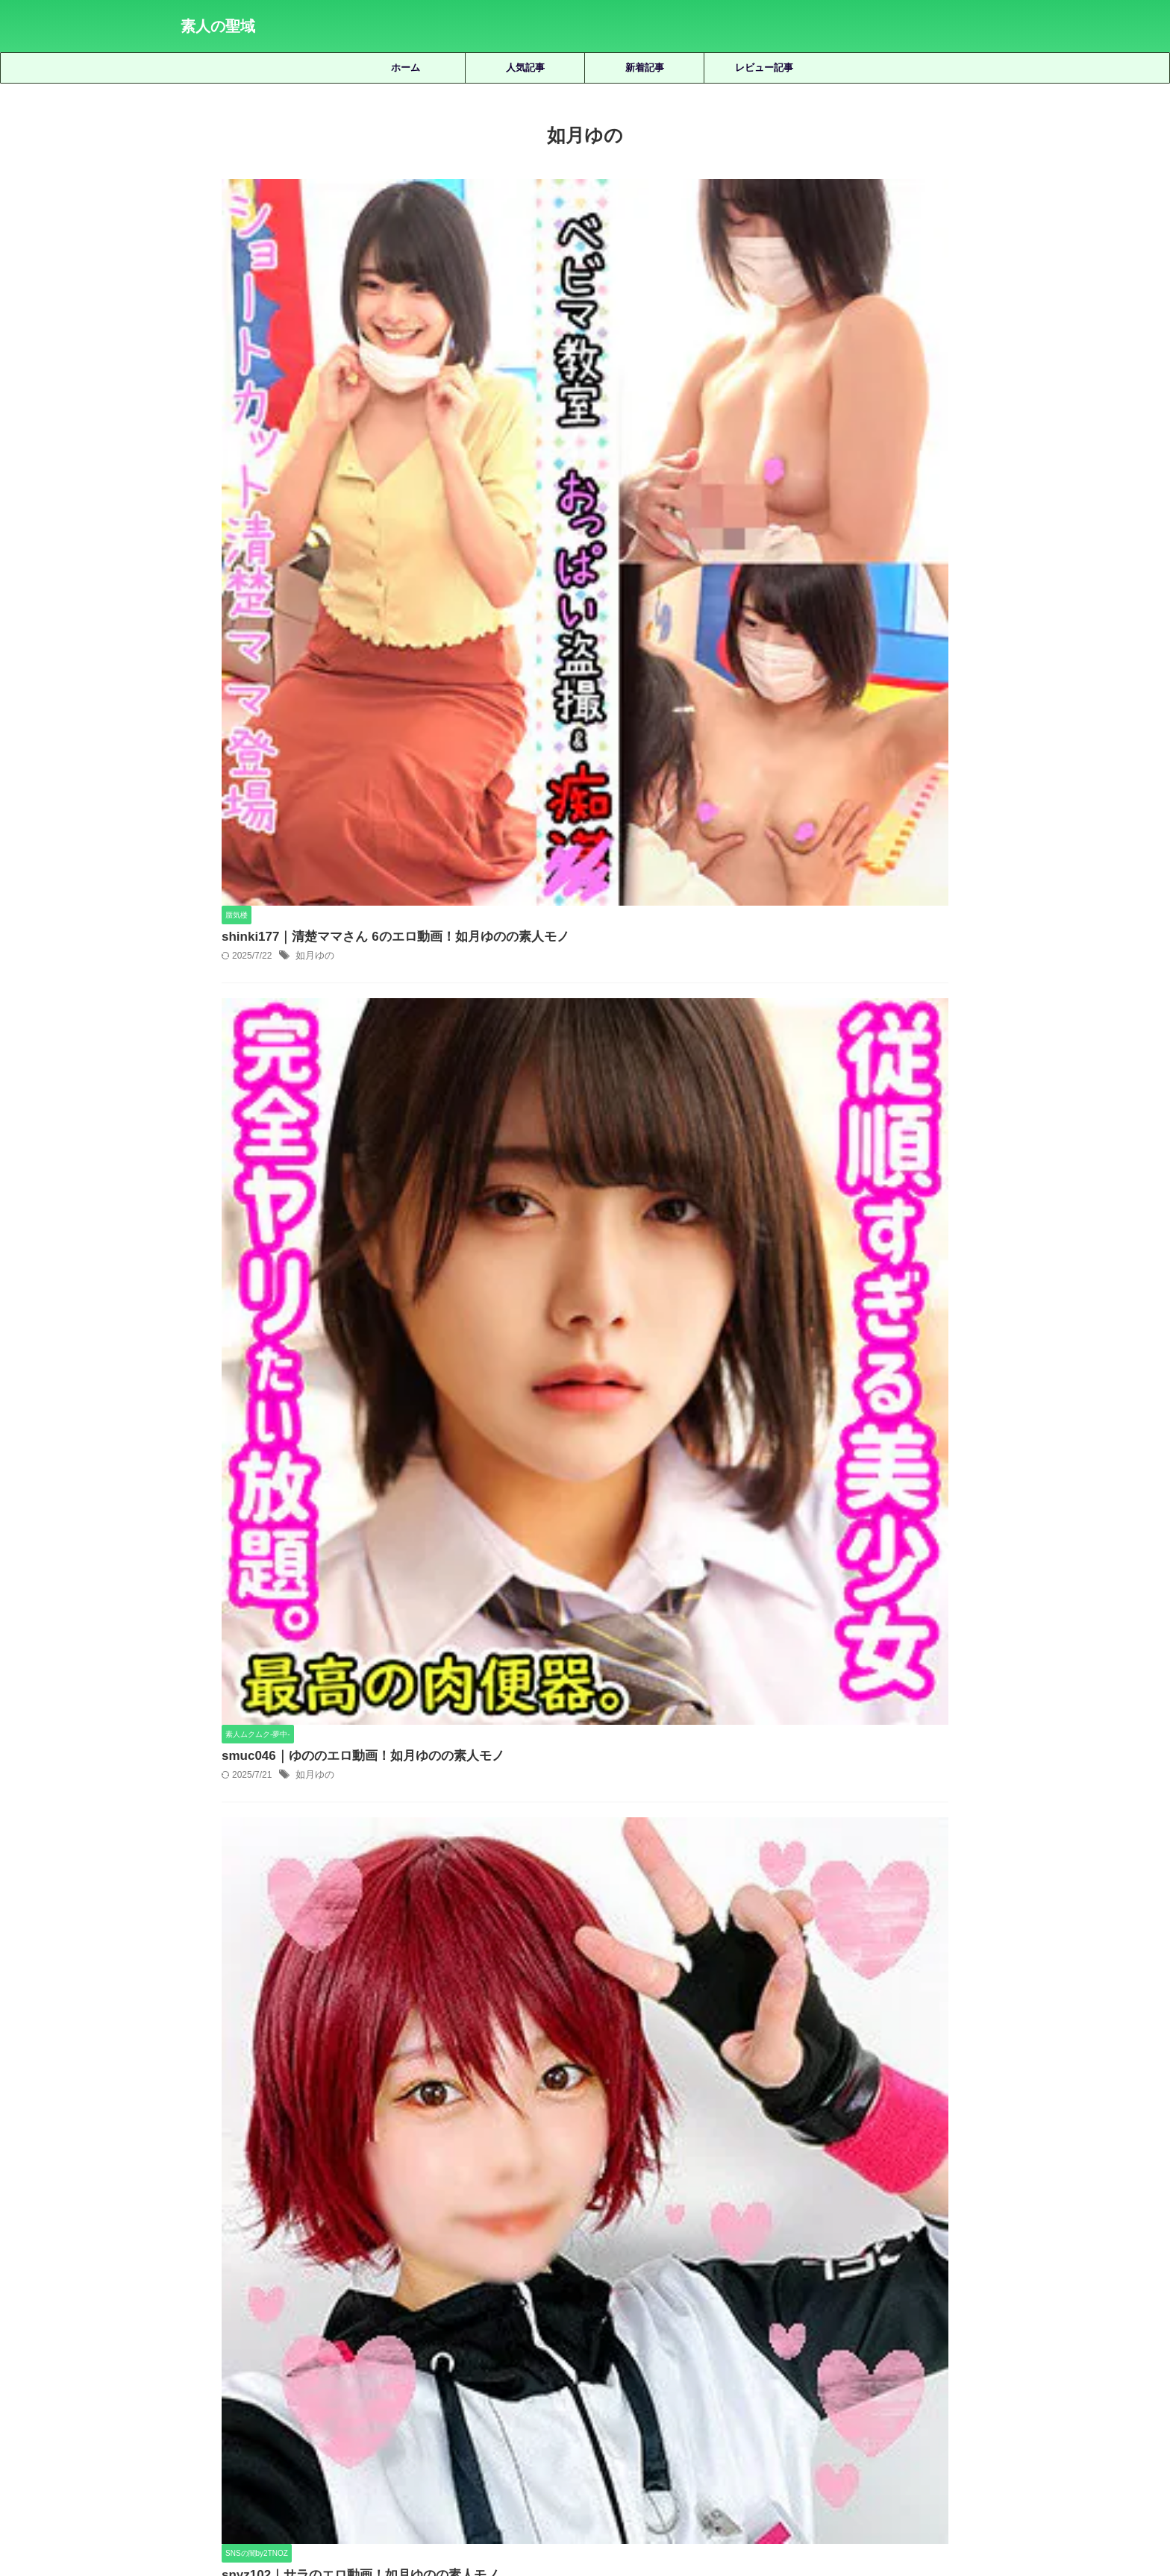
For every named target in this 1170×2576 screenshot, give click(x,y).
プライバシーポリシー (608, 2495)
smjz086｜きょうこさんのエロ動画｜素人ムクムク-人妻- (628, 1774)
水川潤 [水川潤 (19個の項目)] (380, 2349)
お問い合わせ (698, 2495)
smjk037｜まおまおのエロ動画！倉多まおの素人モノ (628, 1879)
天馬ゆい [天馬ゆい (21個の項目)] (541, 2325)
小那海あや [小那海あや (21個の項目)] (728, 2325)
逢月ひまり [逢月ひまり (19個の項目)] (566, 2374)
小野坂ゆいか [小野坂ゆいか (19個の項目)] (799, 2325)
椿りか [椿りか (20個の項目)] (333, 2349)
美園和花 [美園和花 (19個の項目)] (785, 2349)
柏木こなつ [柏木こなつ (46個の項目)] (276, 2349)
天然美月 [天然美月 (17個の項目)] (485, 2325)
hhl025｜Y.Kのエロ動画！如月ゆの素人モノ (574, 1228)
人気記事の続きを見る (581, 2224)
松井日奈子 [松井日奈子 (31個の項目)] (209, 2349)
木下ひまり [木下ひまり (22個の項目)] (937, 2325)
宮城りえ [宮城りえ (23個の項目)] (665, 2325)
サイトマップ (517, 2495)
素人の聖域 (218, 26)
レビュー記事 (764, 67)
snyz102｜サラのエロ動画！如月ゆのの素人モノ (587, 719)
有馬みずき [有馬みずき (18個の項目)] (871, 2325)
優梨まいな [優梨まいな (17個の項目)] (366, 2325)
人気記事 (525, 67)
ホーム (405, 67)
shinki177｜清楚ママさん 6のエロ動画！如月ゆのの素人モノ (620, 210)
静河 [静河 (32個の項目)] (675, 2374)
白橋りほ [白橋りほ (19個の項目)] (527, 2349)
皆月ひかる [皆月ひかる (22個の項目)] (589, 2349)
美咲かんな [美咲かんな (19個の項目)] (722, 2349)
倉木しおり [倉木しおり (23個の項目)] (299, 2325)
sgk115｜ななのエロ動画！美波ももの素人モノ (628, 1669)
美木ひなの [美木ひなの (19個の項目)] (846, 2349)
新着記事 (644, 67)
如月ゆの (548, 230)
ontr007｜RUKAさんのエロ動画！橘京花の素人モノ (628, 1984)
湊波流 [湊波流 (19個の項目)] (474, 2349)
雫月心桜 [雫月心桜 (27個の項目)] (628, 2374)
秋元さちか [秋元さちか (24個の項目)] (656, 2349)
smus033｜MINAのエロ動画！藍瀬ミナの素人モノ (628, 2090)
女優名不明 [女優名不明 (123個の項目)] (604, 2325)
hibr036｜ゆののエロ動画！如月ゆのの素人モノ (585, 974)
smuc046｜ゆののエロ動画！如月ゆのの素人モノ (590, 465)
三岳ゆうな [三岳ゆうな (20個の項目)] (232, 2325)
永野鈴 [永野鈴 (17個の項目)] (427, 2349)
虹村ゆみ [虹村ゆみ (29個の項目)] (965, 2349)
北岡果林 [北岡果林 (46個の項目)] (427, 2325)
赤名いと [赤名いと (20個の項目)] (504, 2374)
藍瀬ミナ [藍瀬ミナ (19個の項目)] (908, 2349)
